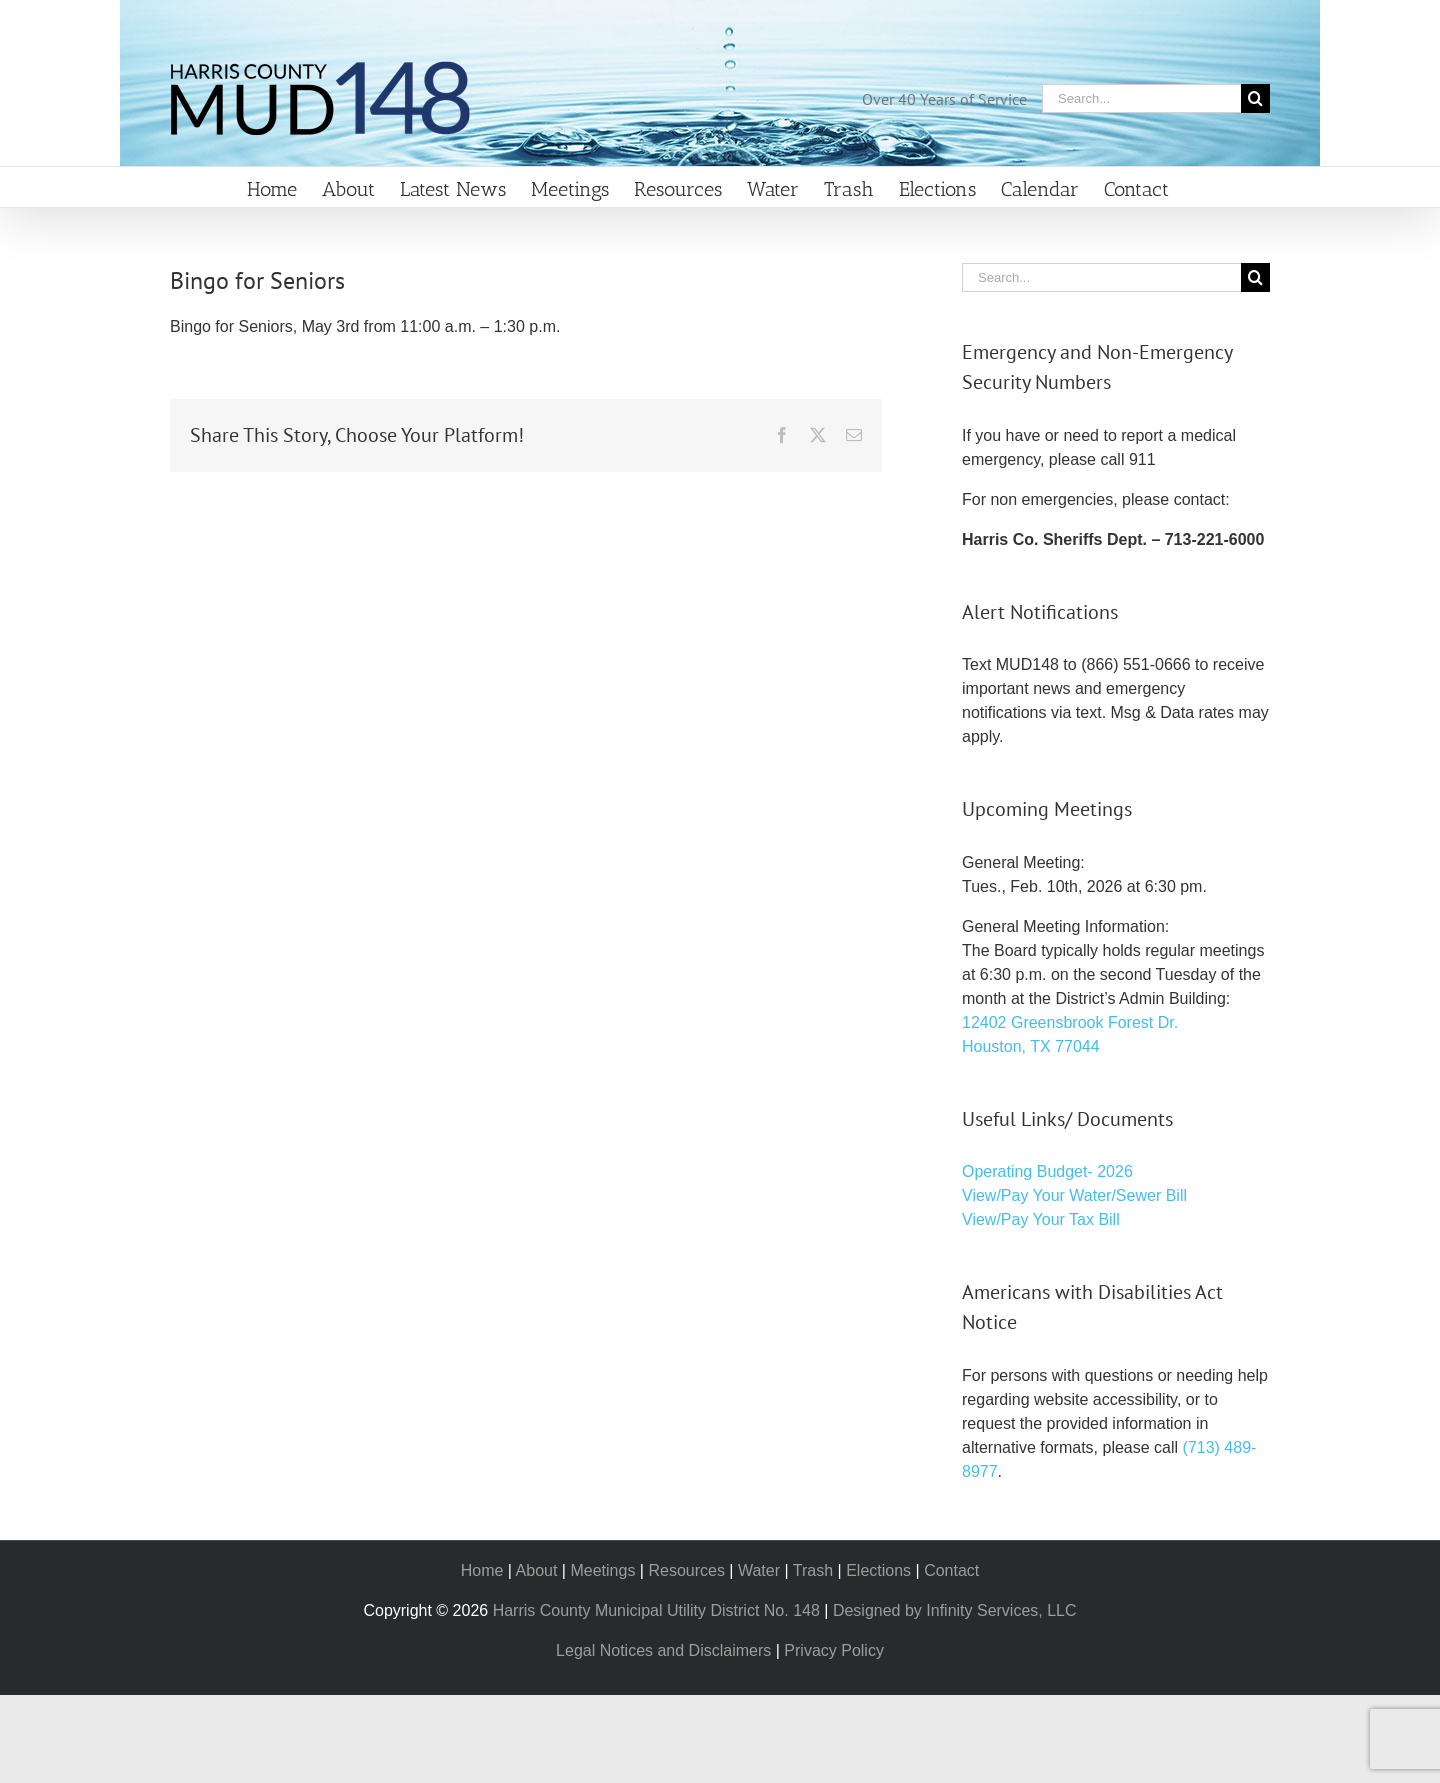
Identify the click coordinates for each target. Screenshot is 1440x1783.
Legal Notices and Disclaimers (663, 1650)
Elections (878, 1570)
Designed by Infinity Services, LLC (955, 1610)
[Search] (1255, 98)
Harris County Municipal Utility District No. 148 (656, 1610)
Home (482, 1570)
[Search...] (1141, 98)
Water (759, 1570)
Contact (951, 1570)
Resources (686, 1570)
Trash (813, 1570)
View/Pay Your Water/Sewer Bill (1074, 1195)
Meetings (602, 1570)
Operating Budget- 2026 (1047, 1171)
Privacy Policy (834, 1650)
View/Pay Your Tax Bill (1041, 1219)
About (537, 1570)
